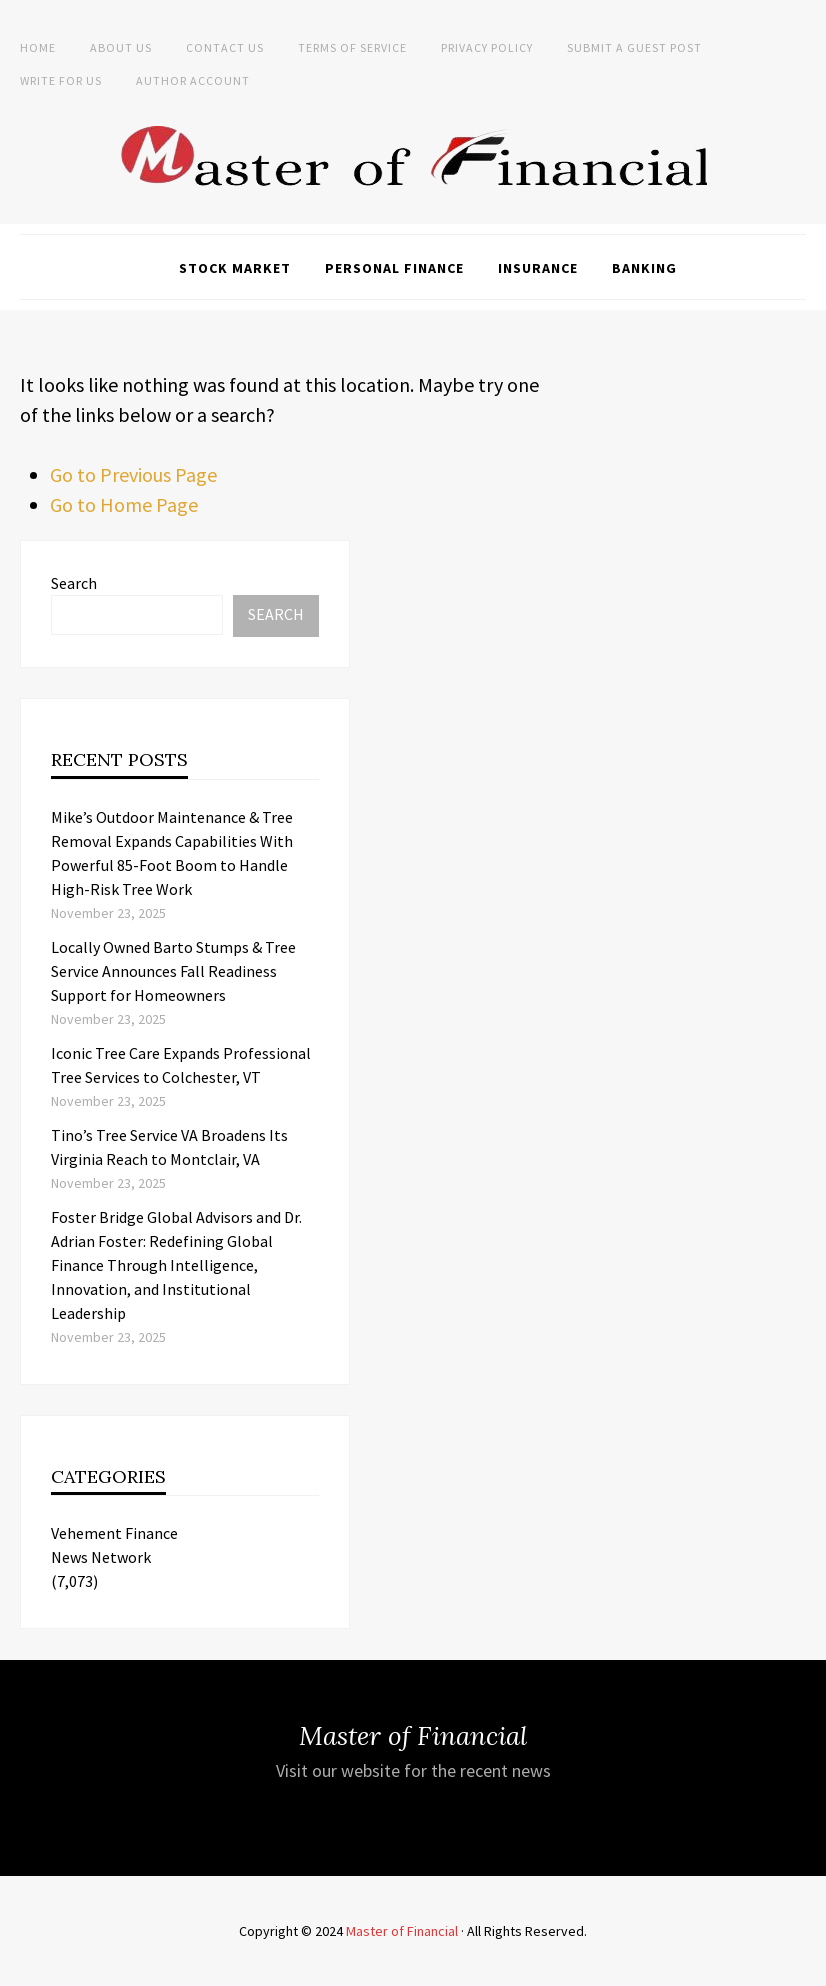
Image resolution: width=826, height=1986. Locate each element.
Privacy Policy (487, 47)
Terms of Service (352, 47)
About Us (121, 47)
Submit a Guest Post (634, 47)
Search (74, 583)
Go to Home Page (124, 504)
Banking (644, 268)
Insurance (538, 268)
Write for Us (61, 80)
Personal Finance (394, 268)
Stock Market (235, 268)
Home (38, 47)
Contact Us (225, 47)
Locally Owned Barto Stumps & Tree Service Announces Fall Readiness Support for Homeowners (173, 971)
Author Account (193, 80)
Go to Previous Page (133, 474)
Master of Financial (402, 1931)
